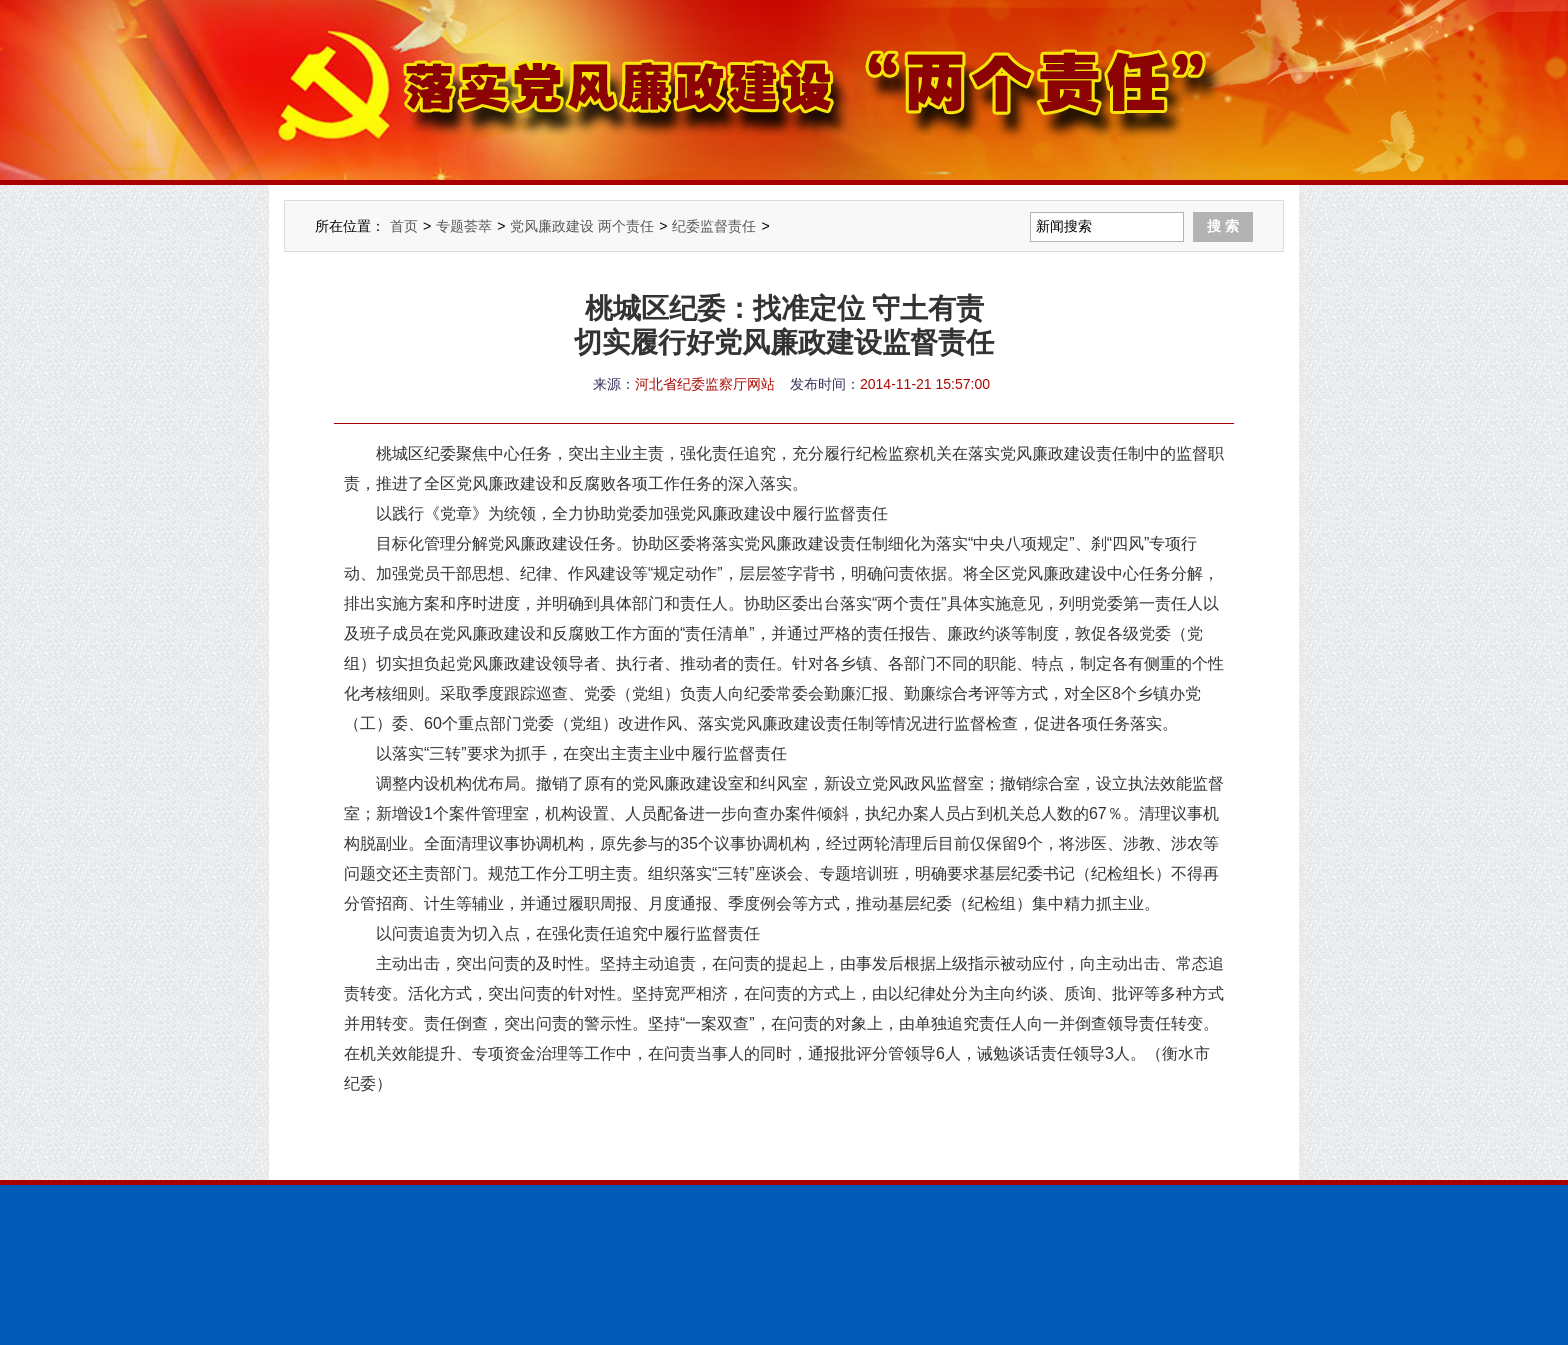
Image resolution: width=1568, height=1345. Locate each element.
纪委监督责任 (714, 226)
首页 (404, 226)
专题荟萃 (464, 226)
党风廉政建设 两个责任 (582, 226)
